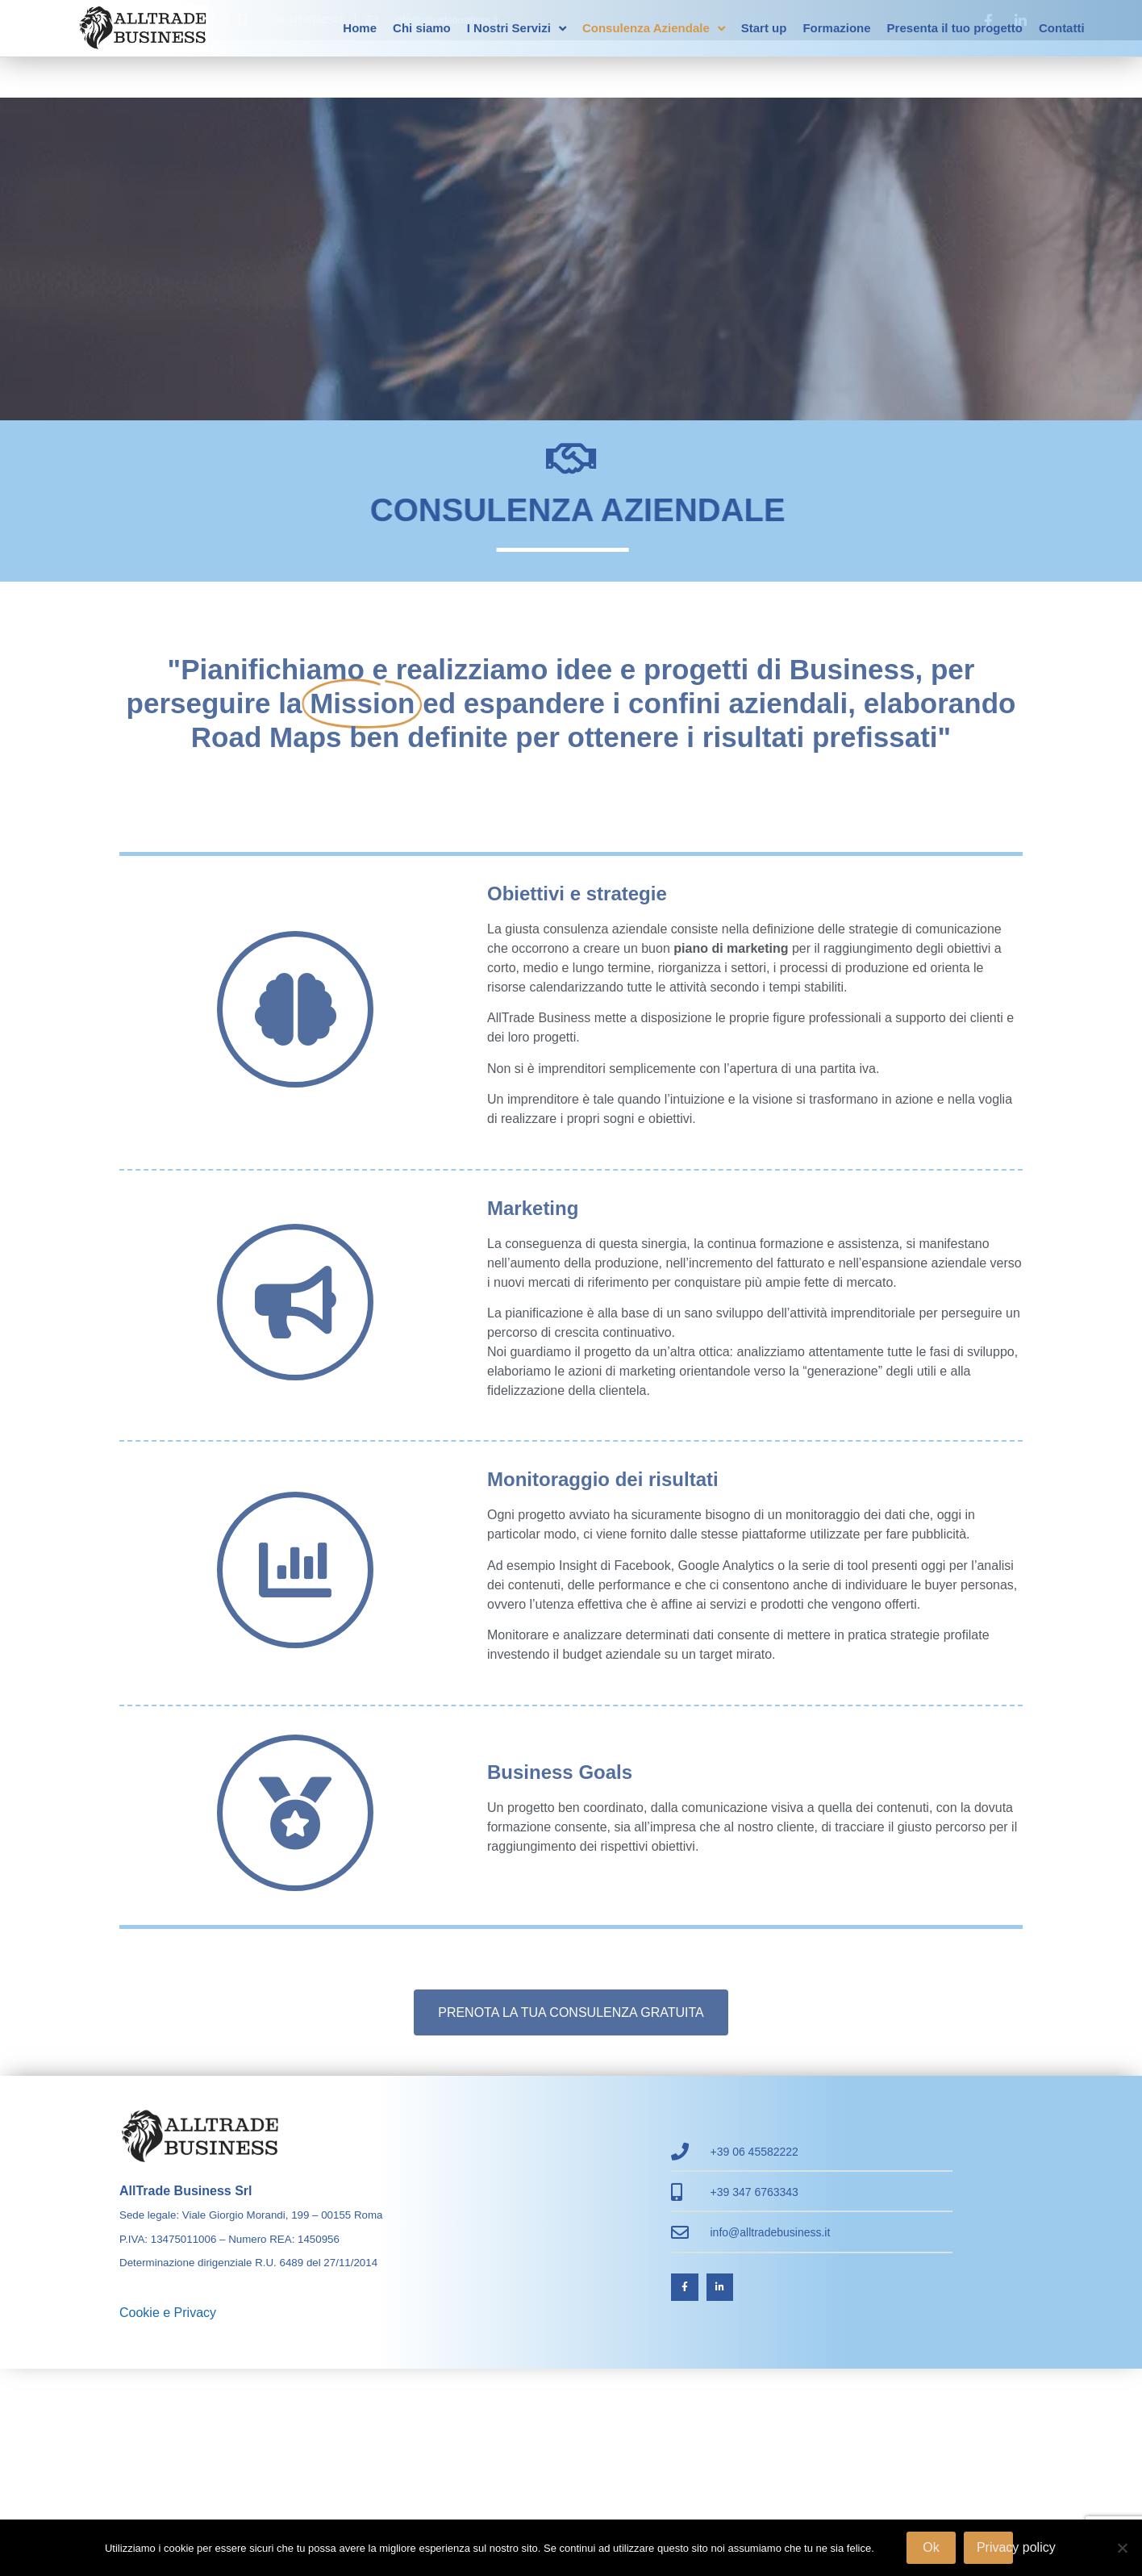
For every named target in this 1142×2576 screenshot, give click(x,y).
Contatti (1062, 28)
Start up (764, 28)
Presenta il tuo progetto (955, 28)
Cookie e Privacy (167, 2312)
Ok (931, 2547)
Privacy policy (995, 2547)
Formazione (836, 28)
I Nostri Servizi (516, 28)
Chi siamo (422, 28)
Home (360, 28)
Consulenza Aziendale (653, 28)
